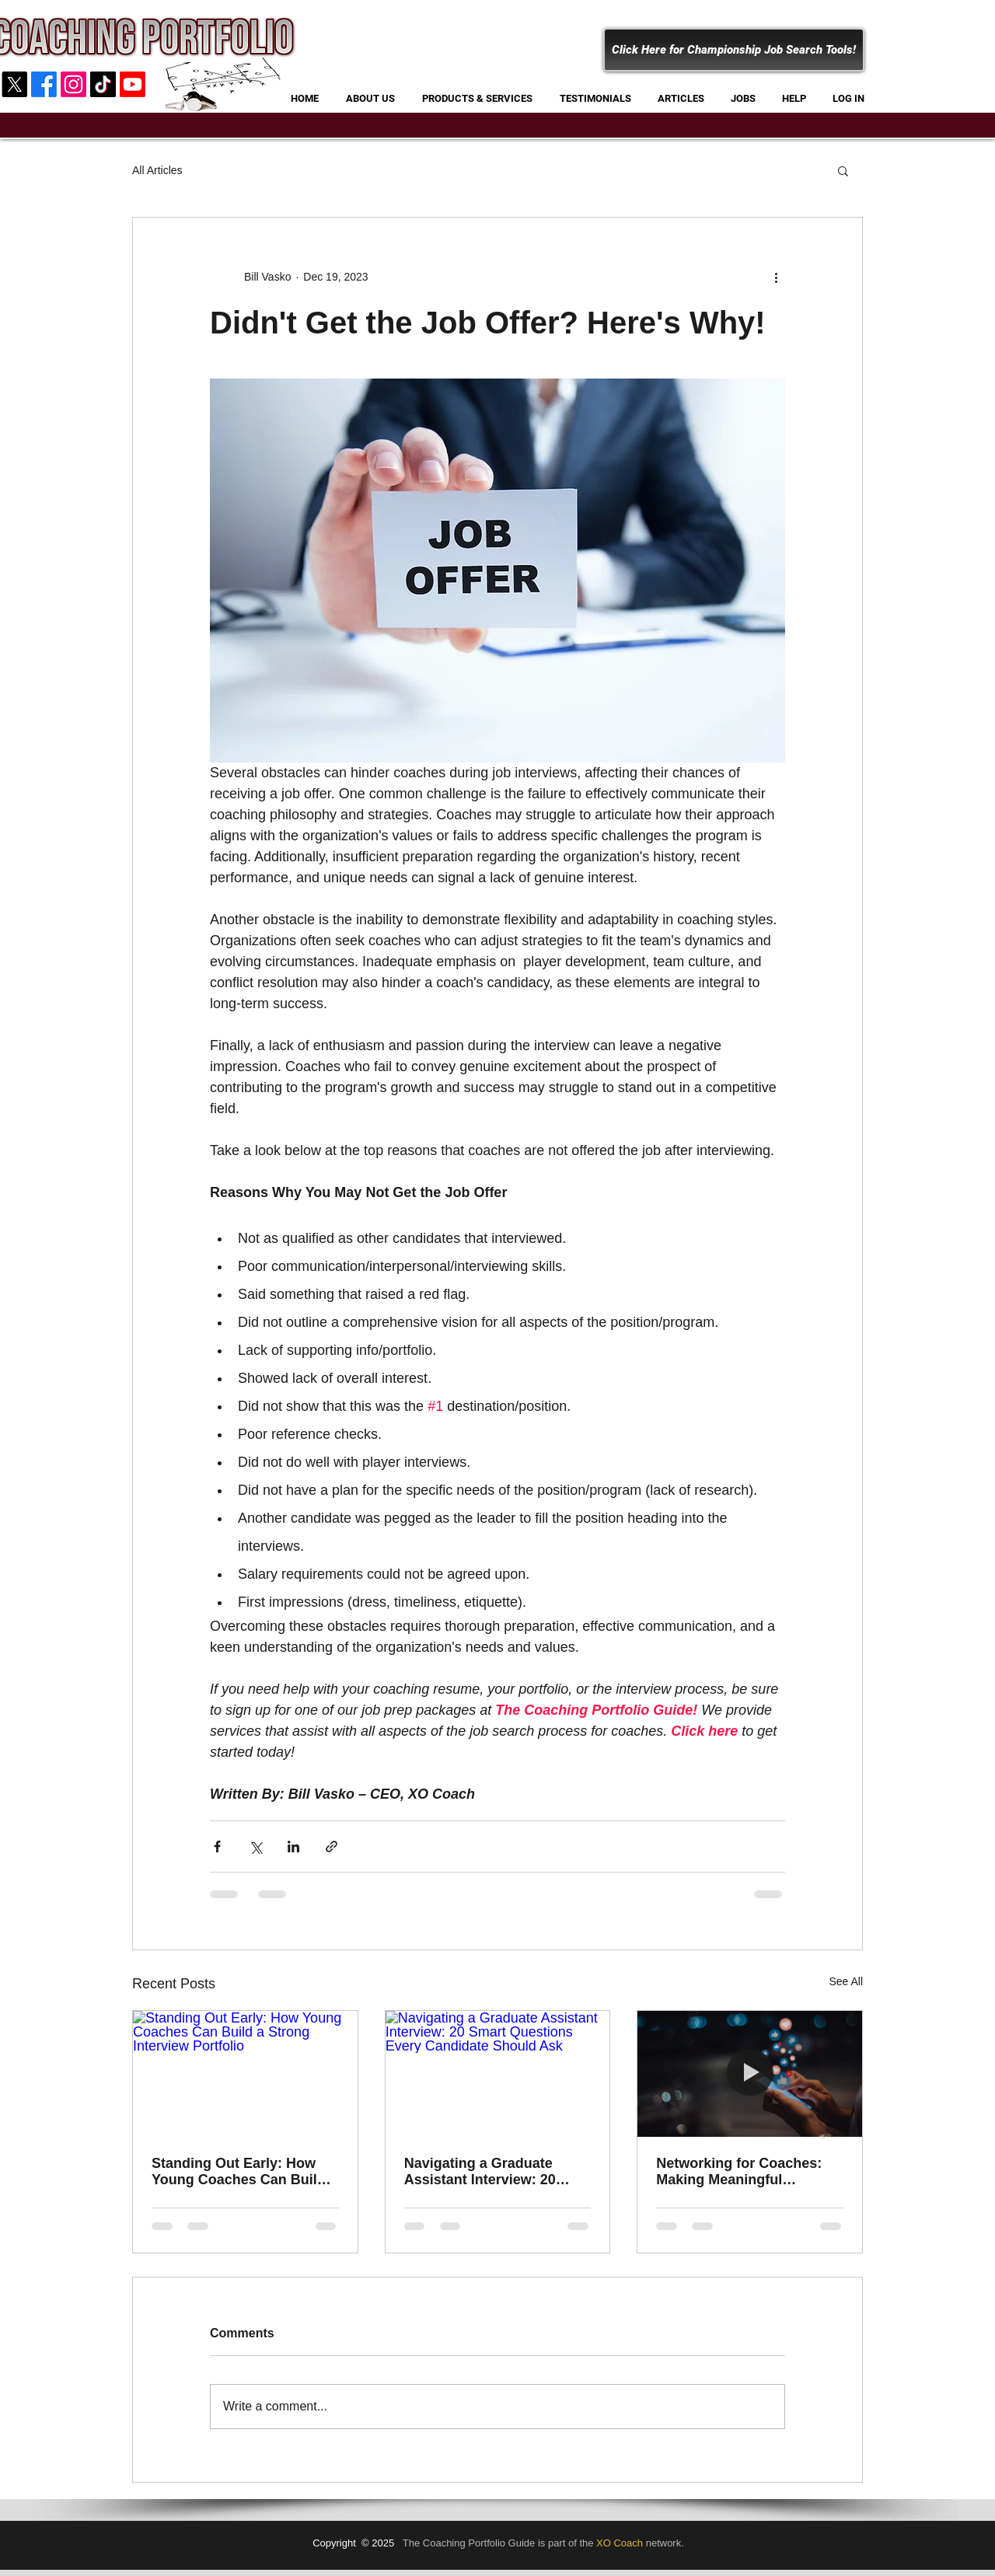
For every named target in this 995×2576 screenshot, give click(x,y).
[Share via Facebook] (217, 1846)
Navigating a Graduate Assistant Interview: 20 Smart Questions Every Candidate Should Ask (481, 2171)
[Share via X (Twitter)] (255, 1846)
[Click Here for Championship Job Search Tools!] (733, 50)
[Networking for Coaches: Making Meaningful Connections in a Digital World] (749, 2074)
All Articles (157, 170)
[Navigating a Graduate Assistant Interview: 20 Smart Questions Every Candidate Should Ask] (498, 2074)
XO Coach (619, 2543)
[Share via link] (331, 1846)
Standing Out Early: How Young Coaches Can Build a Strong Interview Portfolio (244, 2171)
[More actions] (775, 276)
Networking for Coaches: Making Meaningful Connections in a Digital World (739, 2171)
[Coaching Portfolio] (103, 84)
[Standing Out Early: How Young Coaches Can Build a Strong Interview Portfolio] (245, 2074)
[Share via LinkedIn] (293, 1846)
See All (846, 1981)
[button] (843, 170)
